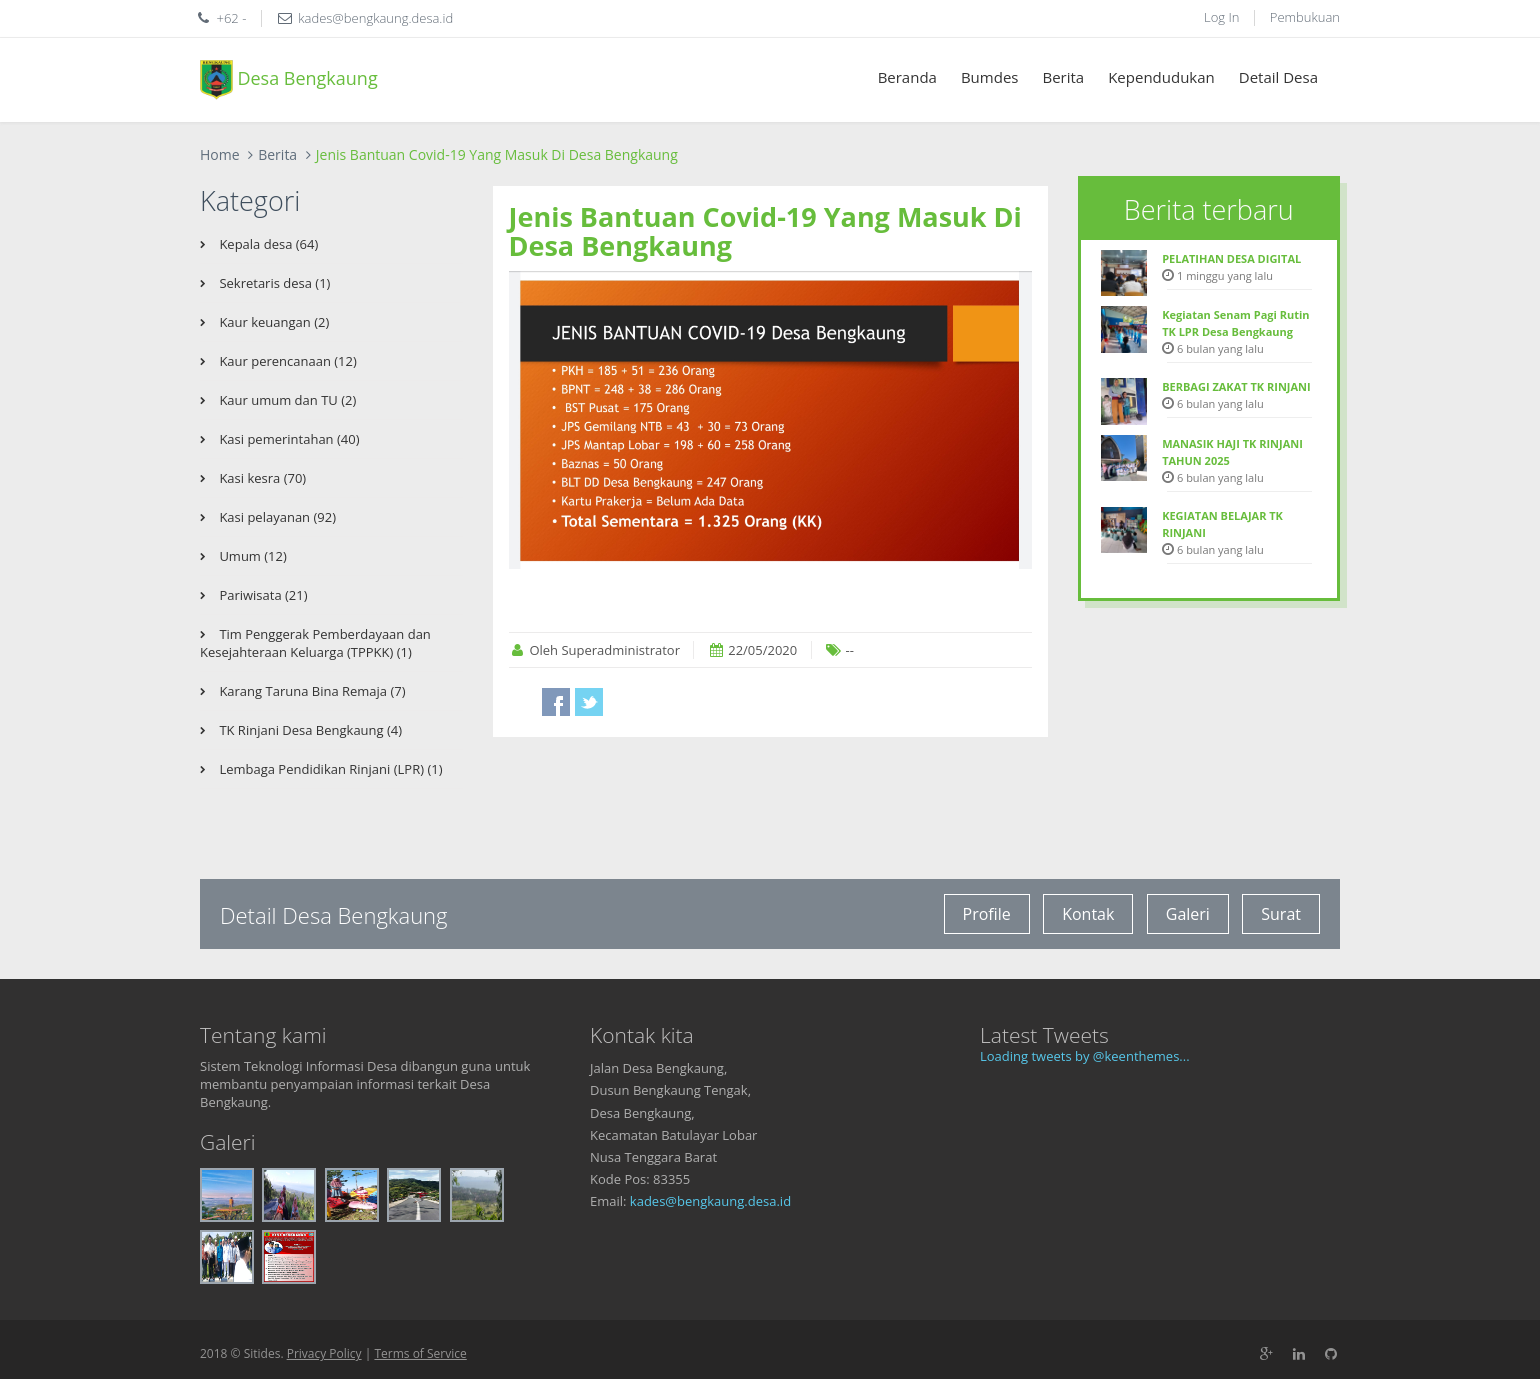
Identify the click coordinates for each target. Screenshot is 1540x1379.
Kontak (1088, 914)
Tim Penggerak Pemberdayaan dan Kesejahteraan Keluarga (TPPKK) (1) (315, 643)
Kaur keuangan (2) (272, 322)
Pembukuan (1305, 17)
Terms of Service (420, 1353)
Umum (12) (251, 556)
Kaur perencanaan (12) (286, 361)
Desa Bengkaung (289, 80)
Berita (1063, 77)
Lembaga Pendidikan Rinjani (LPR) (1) (329, 769)
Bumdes (990, 77)
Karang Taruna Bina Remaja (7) (311, 691)
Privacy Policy (324, 1353)
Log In (1221, 17)
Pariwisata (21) (262, 595)
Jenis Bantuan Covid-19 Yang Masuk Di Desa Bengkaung (765, 231)
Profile (987, 914)
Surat (1281, 914)
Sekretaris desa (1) (273, 283)
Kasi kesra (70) (261, 478)
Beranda (907, 77)
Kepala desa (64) (267, 244)
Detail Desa (1278, 77)
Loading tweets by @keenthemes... (1085, 1056)
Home (220, 154)
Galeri (1188, 914)
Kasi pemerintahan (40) (288, 439)
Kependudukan (1161, 77)
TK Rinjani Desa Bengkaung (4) (309, 730)
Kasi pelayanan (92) (276, 517)
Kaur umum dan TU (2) (286, 400)
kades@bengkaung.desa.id (710, 1201)
